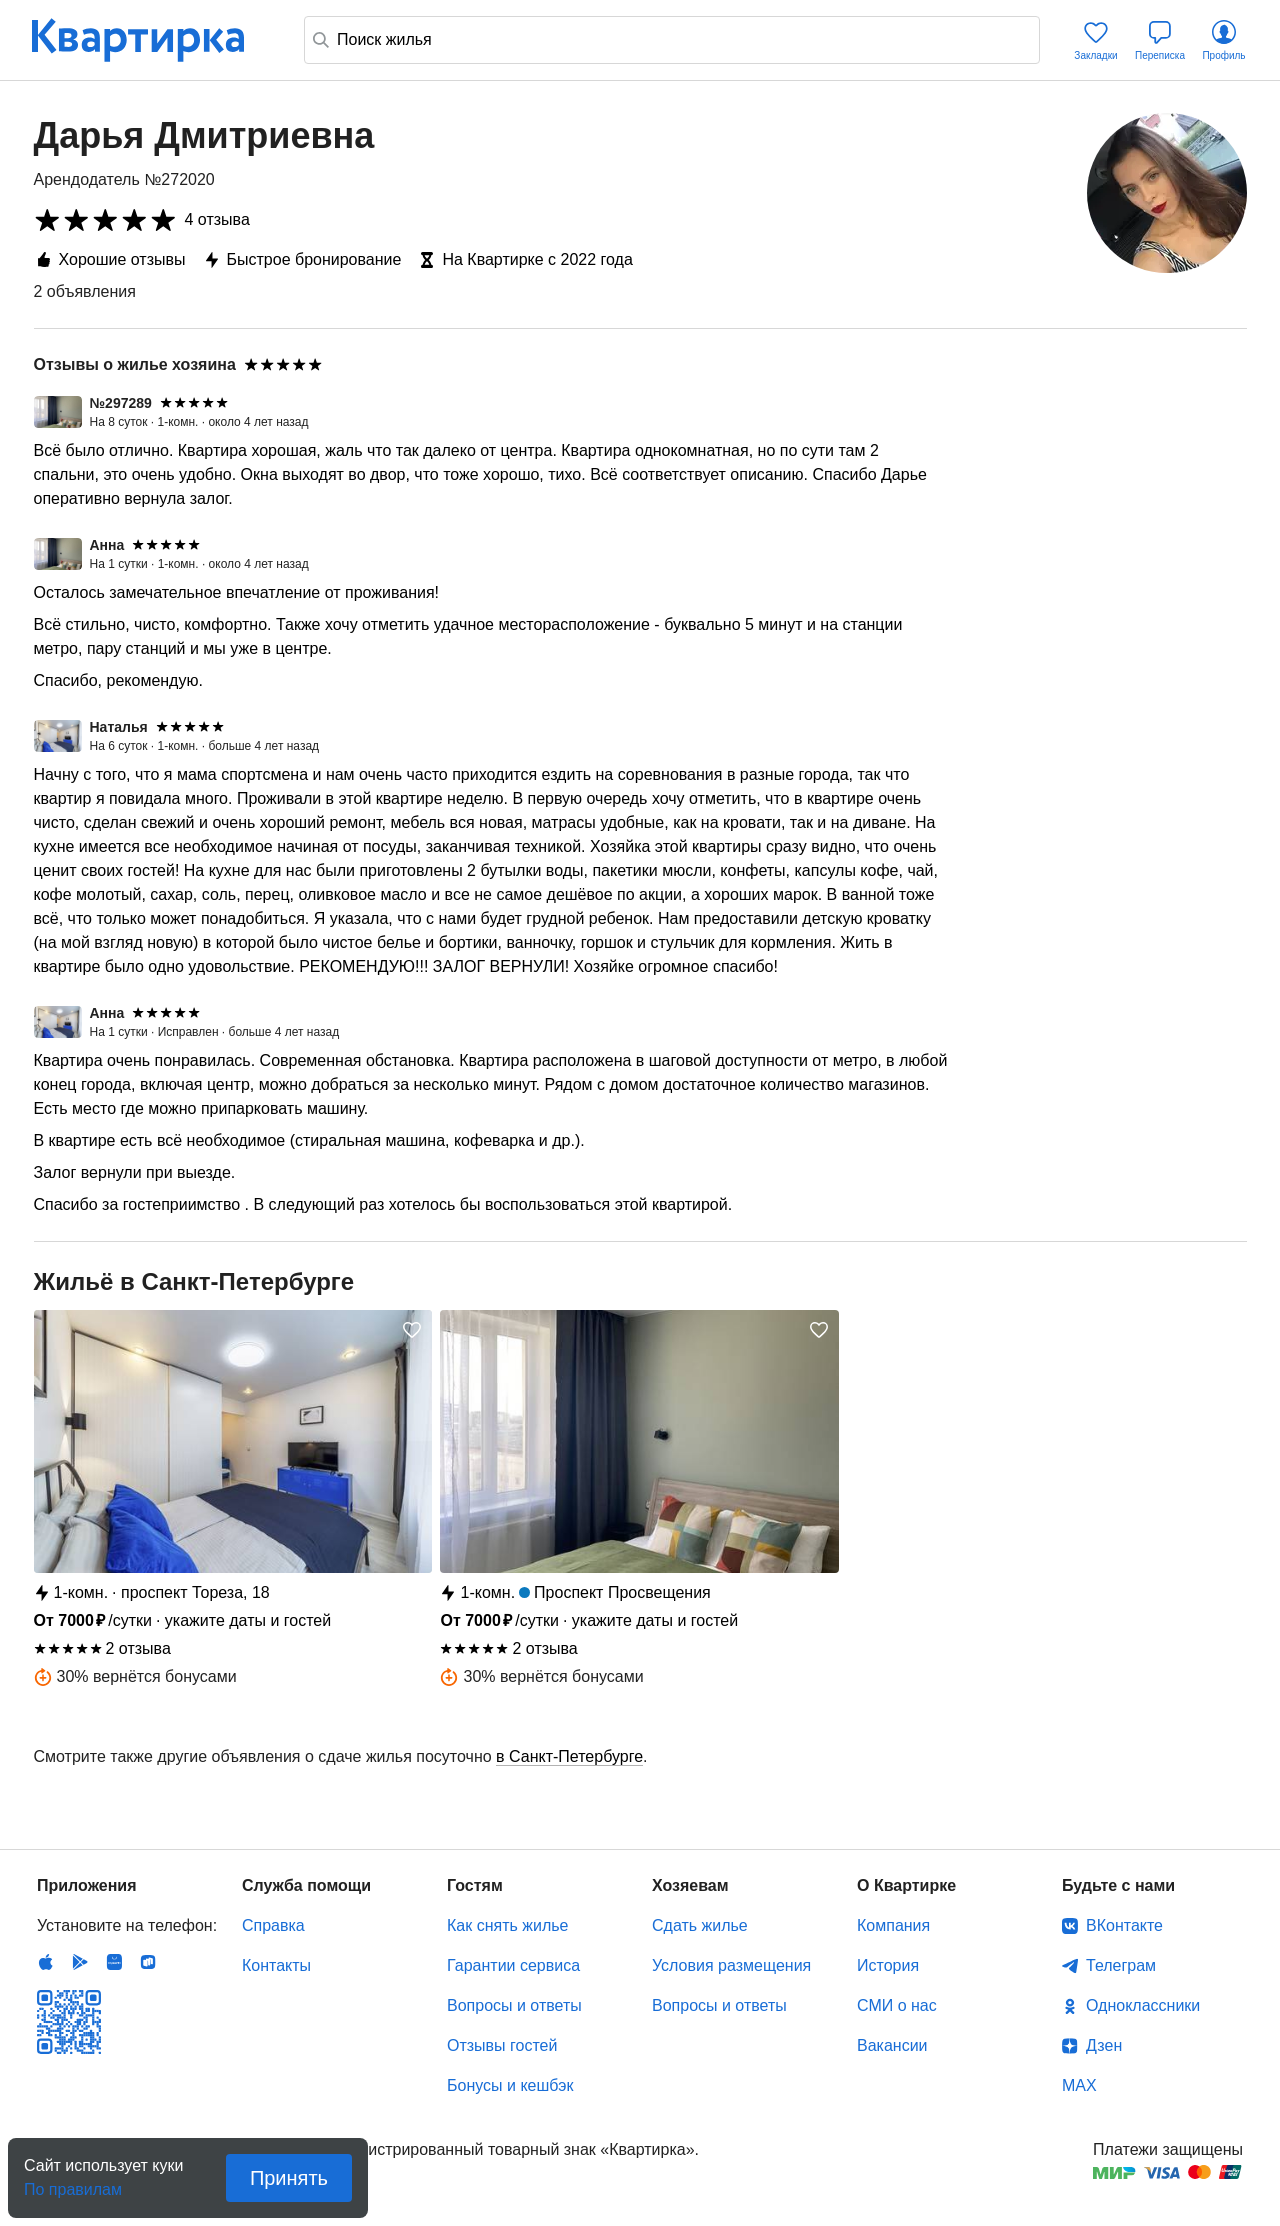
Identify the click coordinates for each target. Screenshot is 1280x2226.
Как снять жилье (507, 1925)
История (888, 1965)
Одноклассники (1143, 2005)
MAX (1079, 2085)
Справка (273, 1925)
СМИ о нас (897, 2005)
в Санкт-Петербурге (569, 1756)
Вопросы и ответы (514, 2005)
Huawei (114, 1962)
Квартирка (152, 40)
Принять (289, 2178)
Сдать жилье (700, 1925)
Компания (893, 1925)
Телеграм (1121, 1965)
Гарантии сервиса (513, 1965)
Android (80, 1962)
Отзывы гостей (502, 2045)
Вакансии (892, 2045)
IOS (46, 1962)
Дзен (1104, 2045)
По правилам (73, 2183)
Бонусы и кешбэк (510, 2085)
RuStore (148, 1962)
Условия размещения (731, 1965)
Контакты (276, 1965)
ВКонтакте (1124, 1925)
